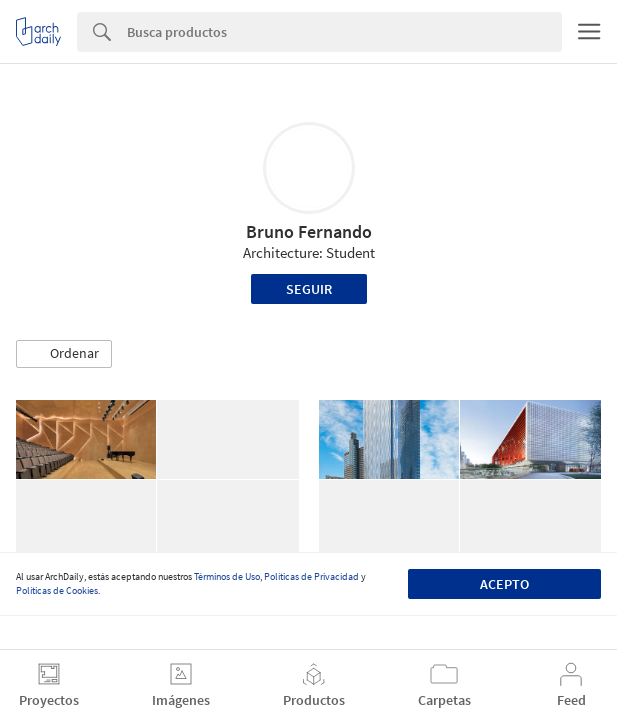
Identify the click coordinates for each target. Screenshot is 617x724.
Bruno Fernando (309, 231)
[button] (64, 354)
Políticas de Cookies (57, 590)
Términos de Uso (227, 576)
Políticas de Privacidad (311, 576)
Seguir (309, 289)
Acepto (504, 584)
